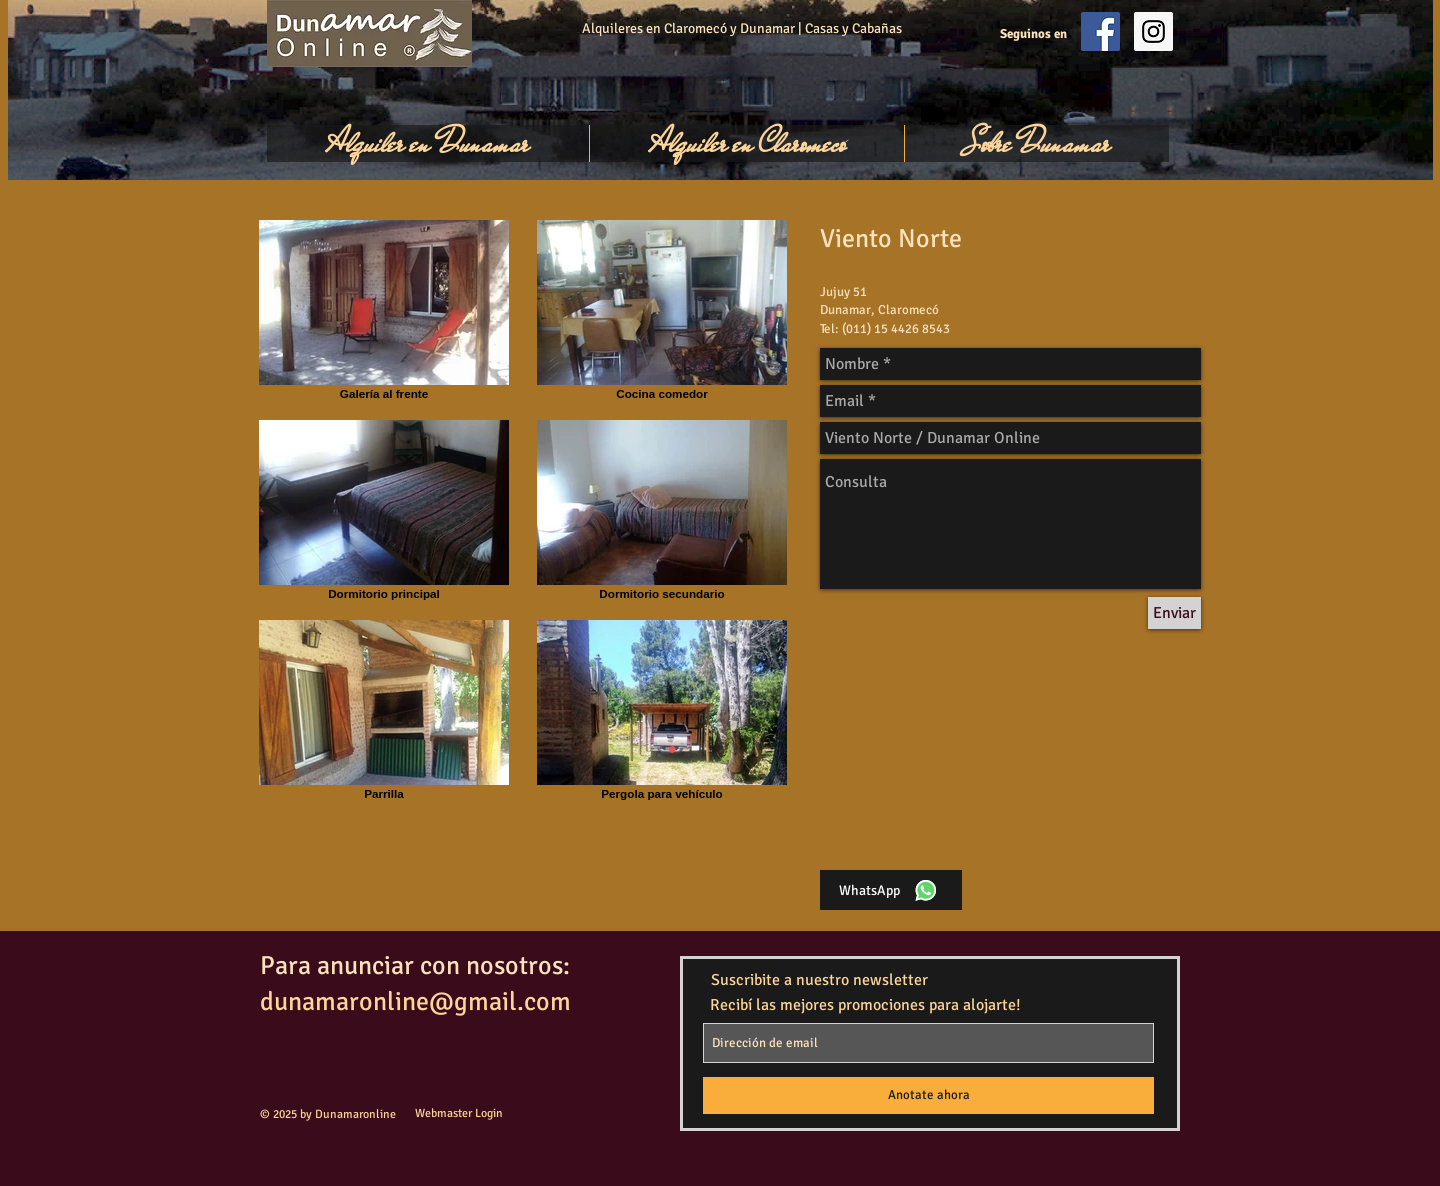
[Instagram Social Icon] (1153, 31)
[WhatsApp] (891, 890)
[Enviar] (1174, 613)
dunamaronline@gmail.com (415, 1002)
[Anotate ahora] (928, 1095)
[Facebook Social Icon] (1100, 31)
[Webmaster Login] (458, 1114)
